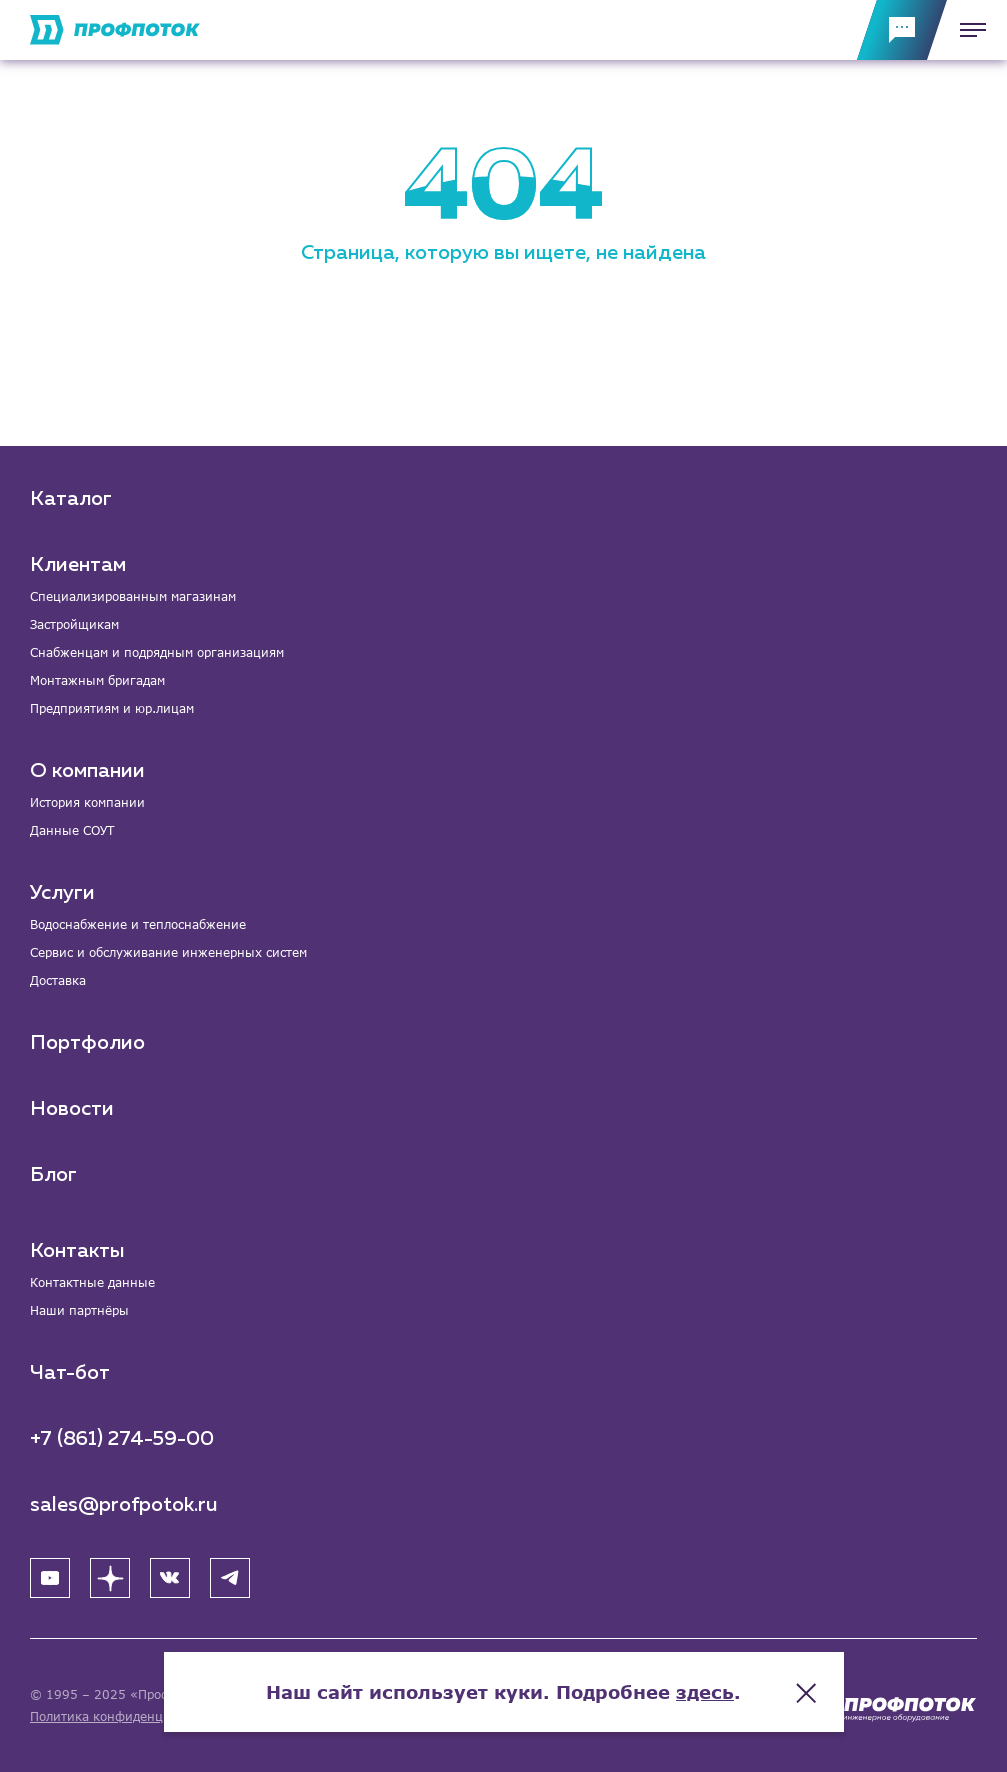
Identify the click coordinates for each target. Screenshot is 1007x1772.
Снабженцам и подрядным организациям (157, 652)
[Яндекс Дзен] (110, 1578)
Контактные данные (92, 1282)
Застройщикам (74, 624)
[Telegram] (230, 1578)
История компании (87, 802)
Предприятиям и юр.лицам (112, 708)
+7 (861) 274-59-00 (122, 1439)
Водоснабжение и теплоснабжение (138, 924)
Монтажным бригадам (97, 680)
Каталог (71, 499)
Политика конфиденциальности (128, 1716)
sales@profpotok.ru (124, 1505)
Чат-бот (70, 1373)
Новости (72, 1109)
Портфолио (87, 1043)
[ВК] (170, 1578)
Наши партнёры (79, 1310)
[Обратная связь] (902, 30)
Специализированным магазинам (133, 596)
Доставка (58, 980)
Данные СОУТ (72, 830)
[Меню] (967, 30)
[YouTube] (50, 1578)
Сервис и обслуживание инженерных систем (168, 952)
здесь (705, 1692)
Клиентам (78, 565)
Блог (53, 1175)
